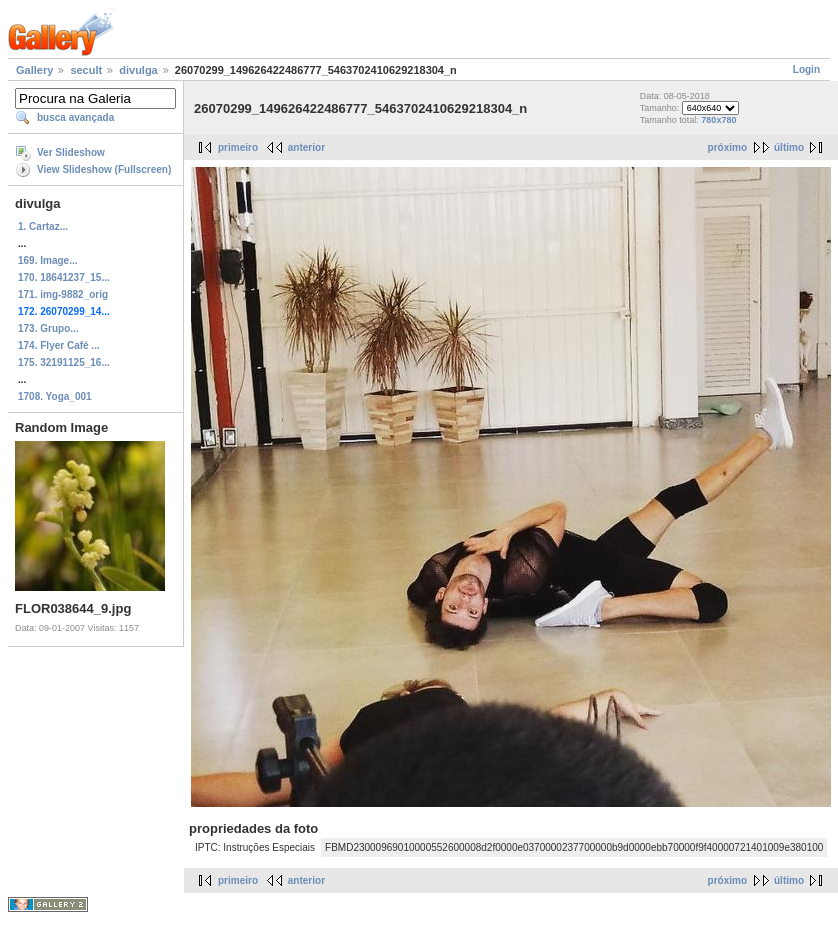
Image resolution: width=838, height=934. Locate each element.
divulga (138, 70)
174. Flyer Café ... (59, 345)
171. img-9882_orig (63, 294)
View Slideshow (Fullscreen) (104, 169)
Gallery (34, 70)
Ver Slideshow (71, 152)
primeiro (238, 147)
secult (86, 70)
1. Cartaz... (43, 226)
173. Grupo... (48, 328)
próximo (727, 147)
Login (806, 69)
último (789, 147)
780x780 (718, 120)
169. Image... (47, 260)
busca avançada (75, 117)
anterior (306, 147)
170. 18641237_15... (64, 277)
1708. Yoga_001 (55, 396)
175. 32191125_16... (64, 362)
